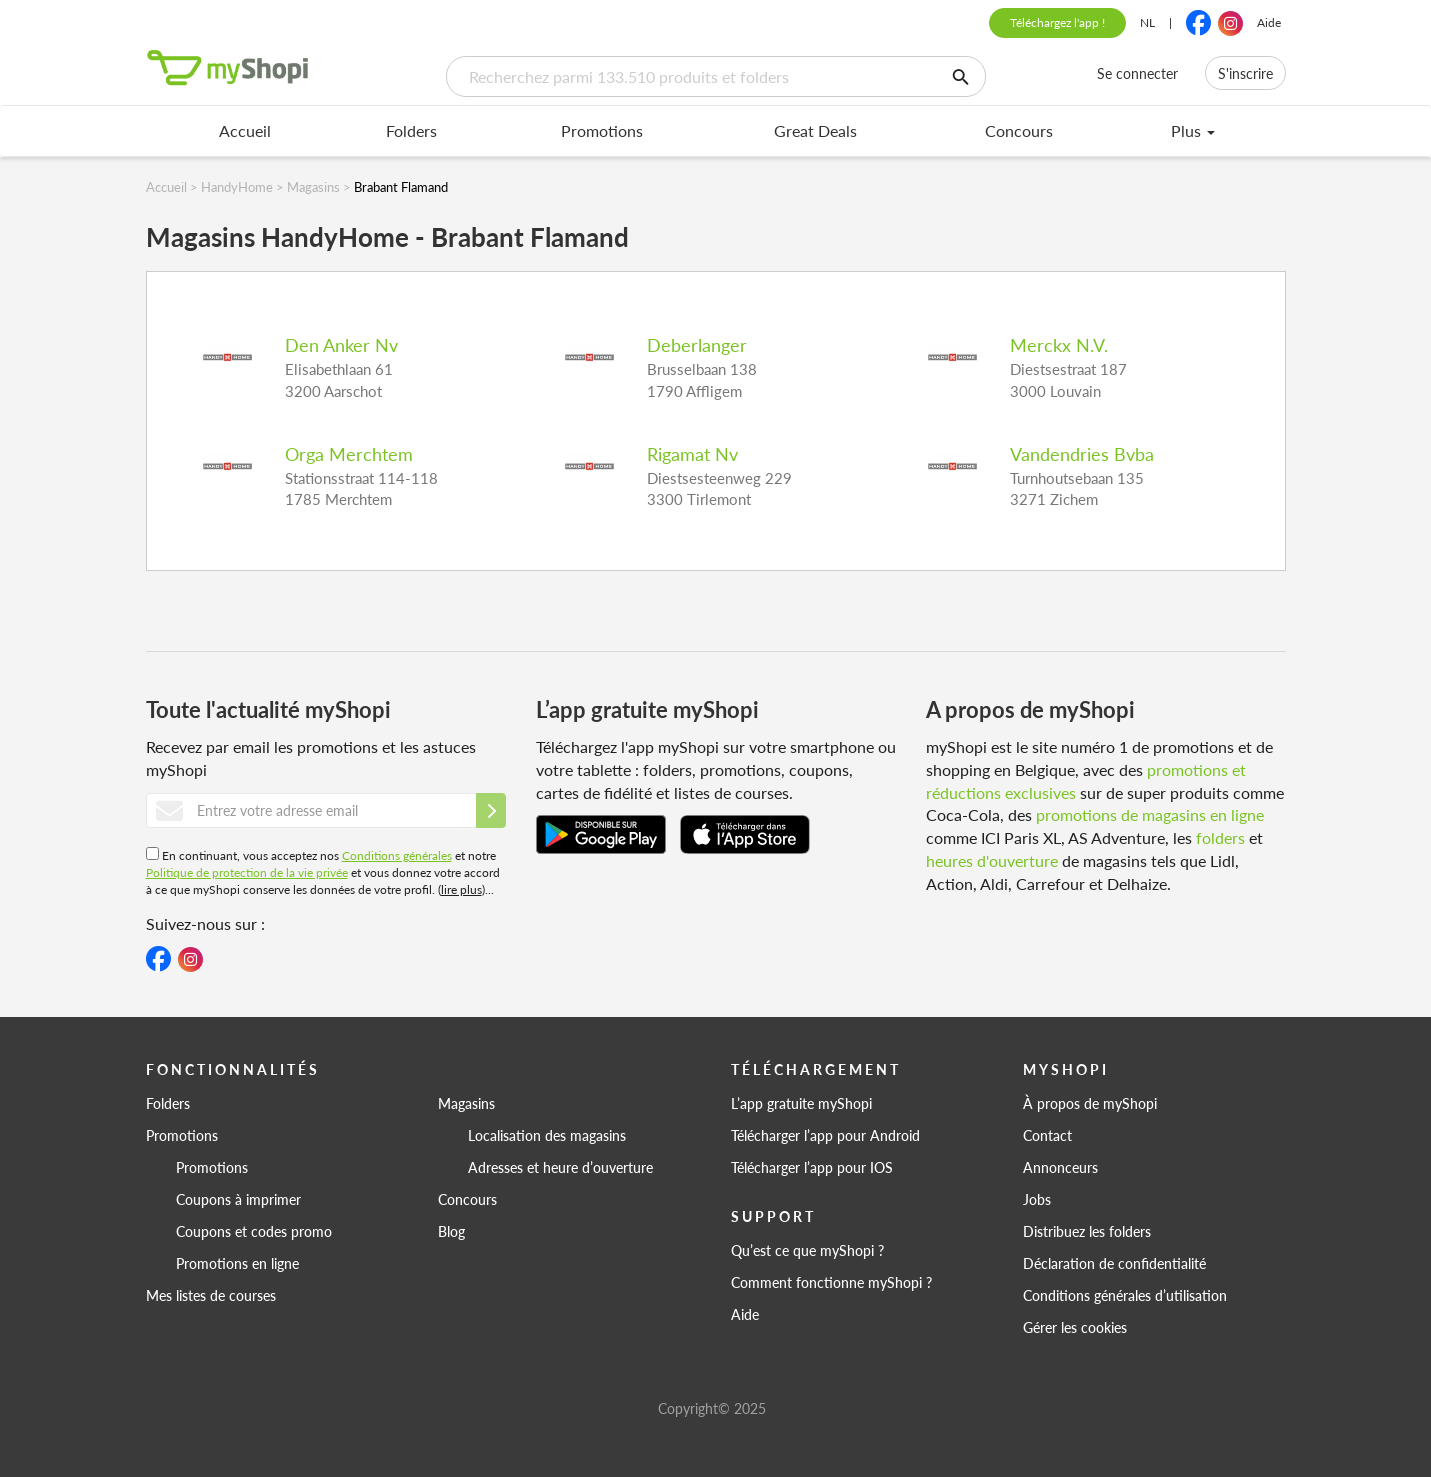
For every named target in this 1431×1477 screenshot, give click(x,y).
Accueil (245, 130)
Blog (451, 1231)
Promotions (602, 130)
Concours (1019, 130)
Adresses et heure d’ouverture (560, 1167)
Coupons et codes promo (254, 1231)
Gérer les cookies (1075, 1327)
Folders (411, 130)
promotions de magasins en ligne (1150, 814)
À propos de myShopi (1090, 1103)
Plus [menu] (1193, 130)
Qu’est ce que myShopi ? (807, 1250)
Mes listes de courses (211, 1295)
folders (1220, 837)
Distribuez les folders (1087, 1231)
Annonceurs (1060, 1167)
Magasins (466, 1103)
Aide (1269, 22)
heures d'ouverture (992, 860)
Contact (1047, 1135)
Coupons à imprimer (238, 1199)
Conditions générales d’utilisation (1125, 1295)
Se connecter (1137, 73)
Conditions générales (397, 855)
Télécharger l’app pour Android (825, 1135)
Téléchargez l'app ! (1057, 22)
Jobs (1037, 1199)
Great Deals (815, 130)
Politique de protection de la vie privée (247, 872)
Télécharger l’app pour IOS (812, 1167)
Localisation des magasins (547, 1135)
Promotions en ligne (237, 1263)
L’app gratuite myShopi (801, 1103)
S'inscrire (1245, 73)
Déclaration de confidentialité (1114, 1263)
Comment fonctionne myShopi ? (831, 1282)
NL (1147, 22)
